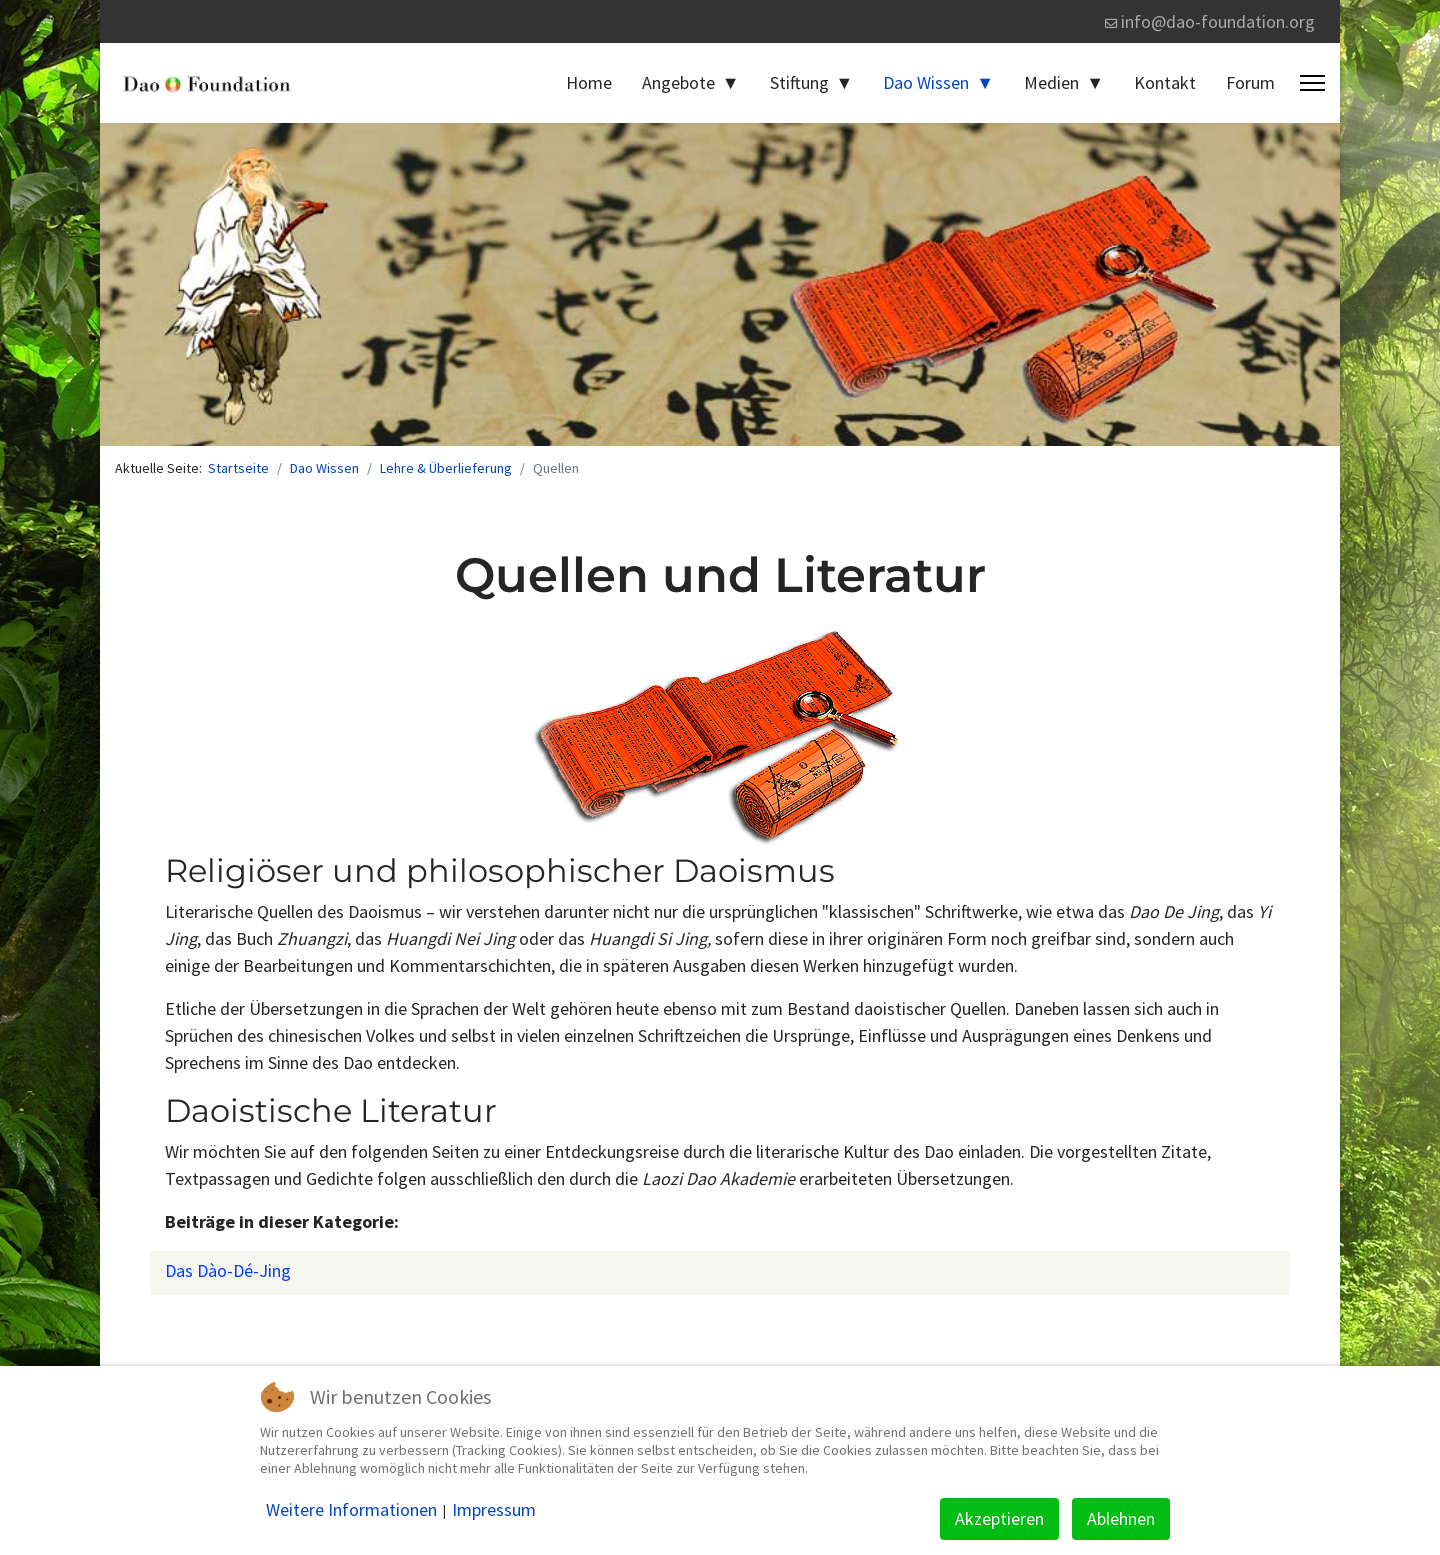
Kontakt (1165, 82)
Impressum (494, 1510)
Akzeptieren (999, 1518)
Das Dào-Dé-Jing (228, 1270)
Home (589, 82)
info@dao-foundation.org (1218, 21)
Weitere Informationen (351, 1510)
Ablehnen (1121, 1518)
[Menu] (1312, 83)
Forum (1250, 82)
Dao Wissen (926, 82)
